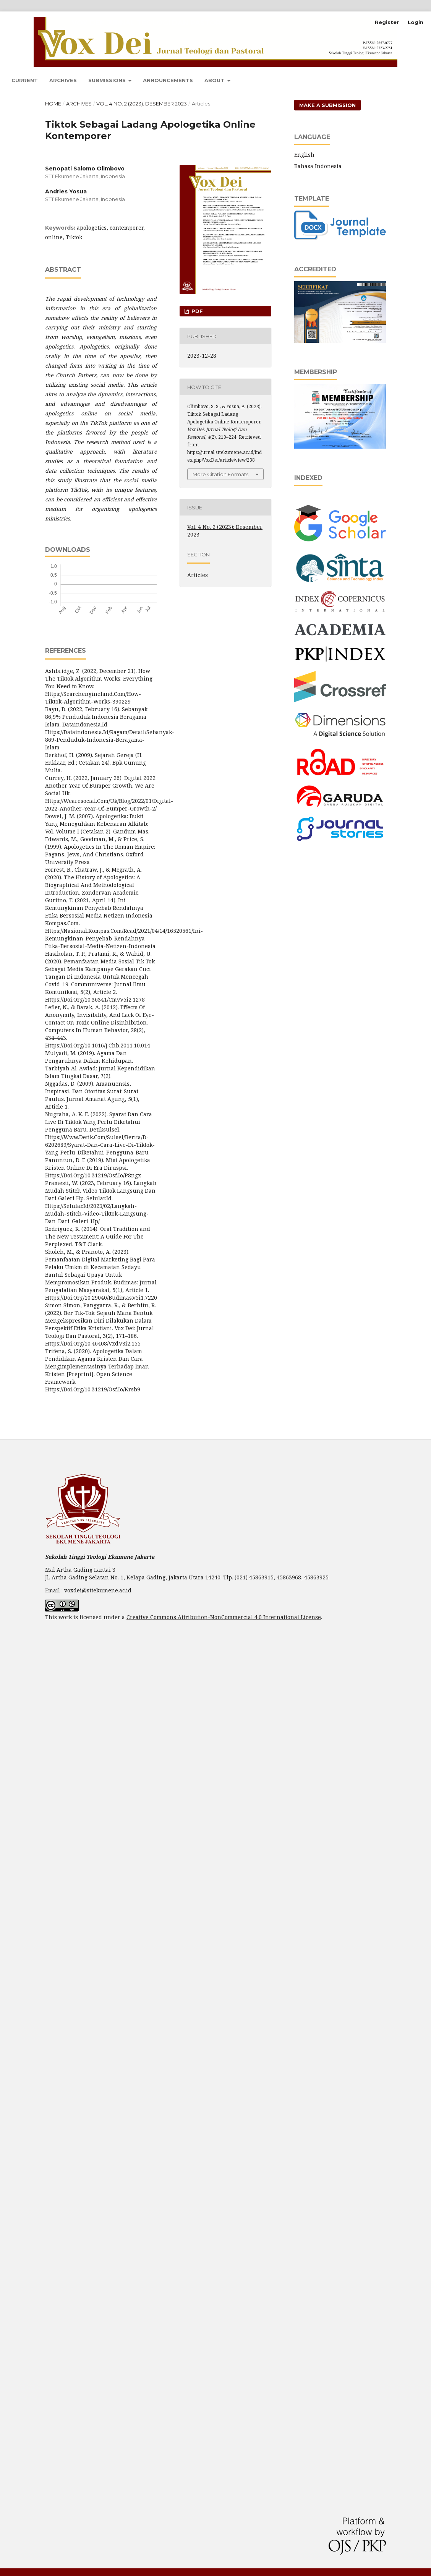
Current (24, 80)
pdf (196, 311)
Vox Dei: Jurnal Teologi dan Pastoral (151, 23)
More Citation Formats (220, 474)
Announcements (168, 80)
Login (415, 22)
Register (387, 22)
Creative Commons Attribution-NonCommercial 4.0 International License (223, 1617)
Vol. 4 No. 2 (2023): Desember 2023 (141, 104)
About (215, 80)
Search (404, 79)
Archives (63, 80)
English (304, 154)
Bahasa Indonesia (318, 166)
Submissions (107, 80)
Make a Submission (327, 105)
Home (53, 104)
